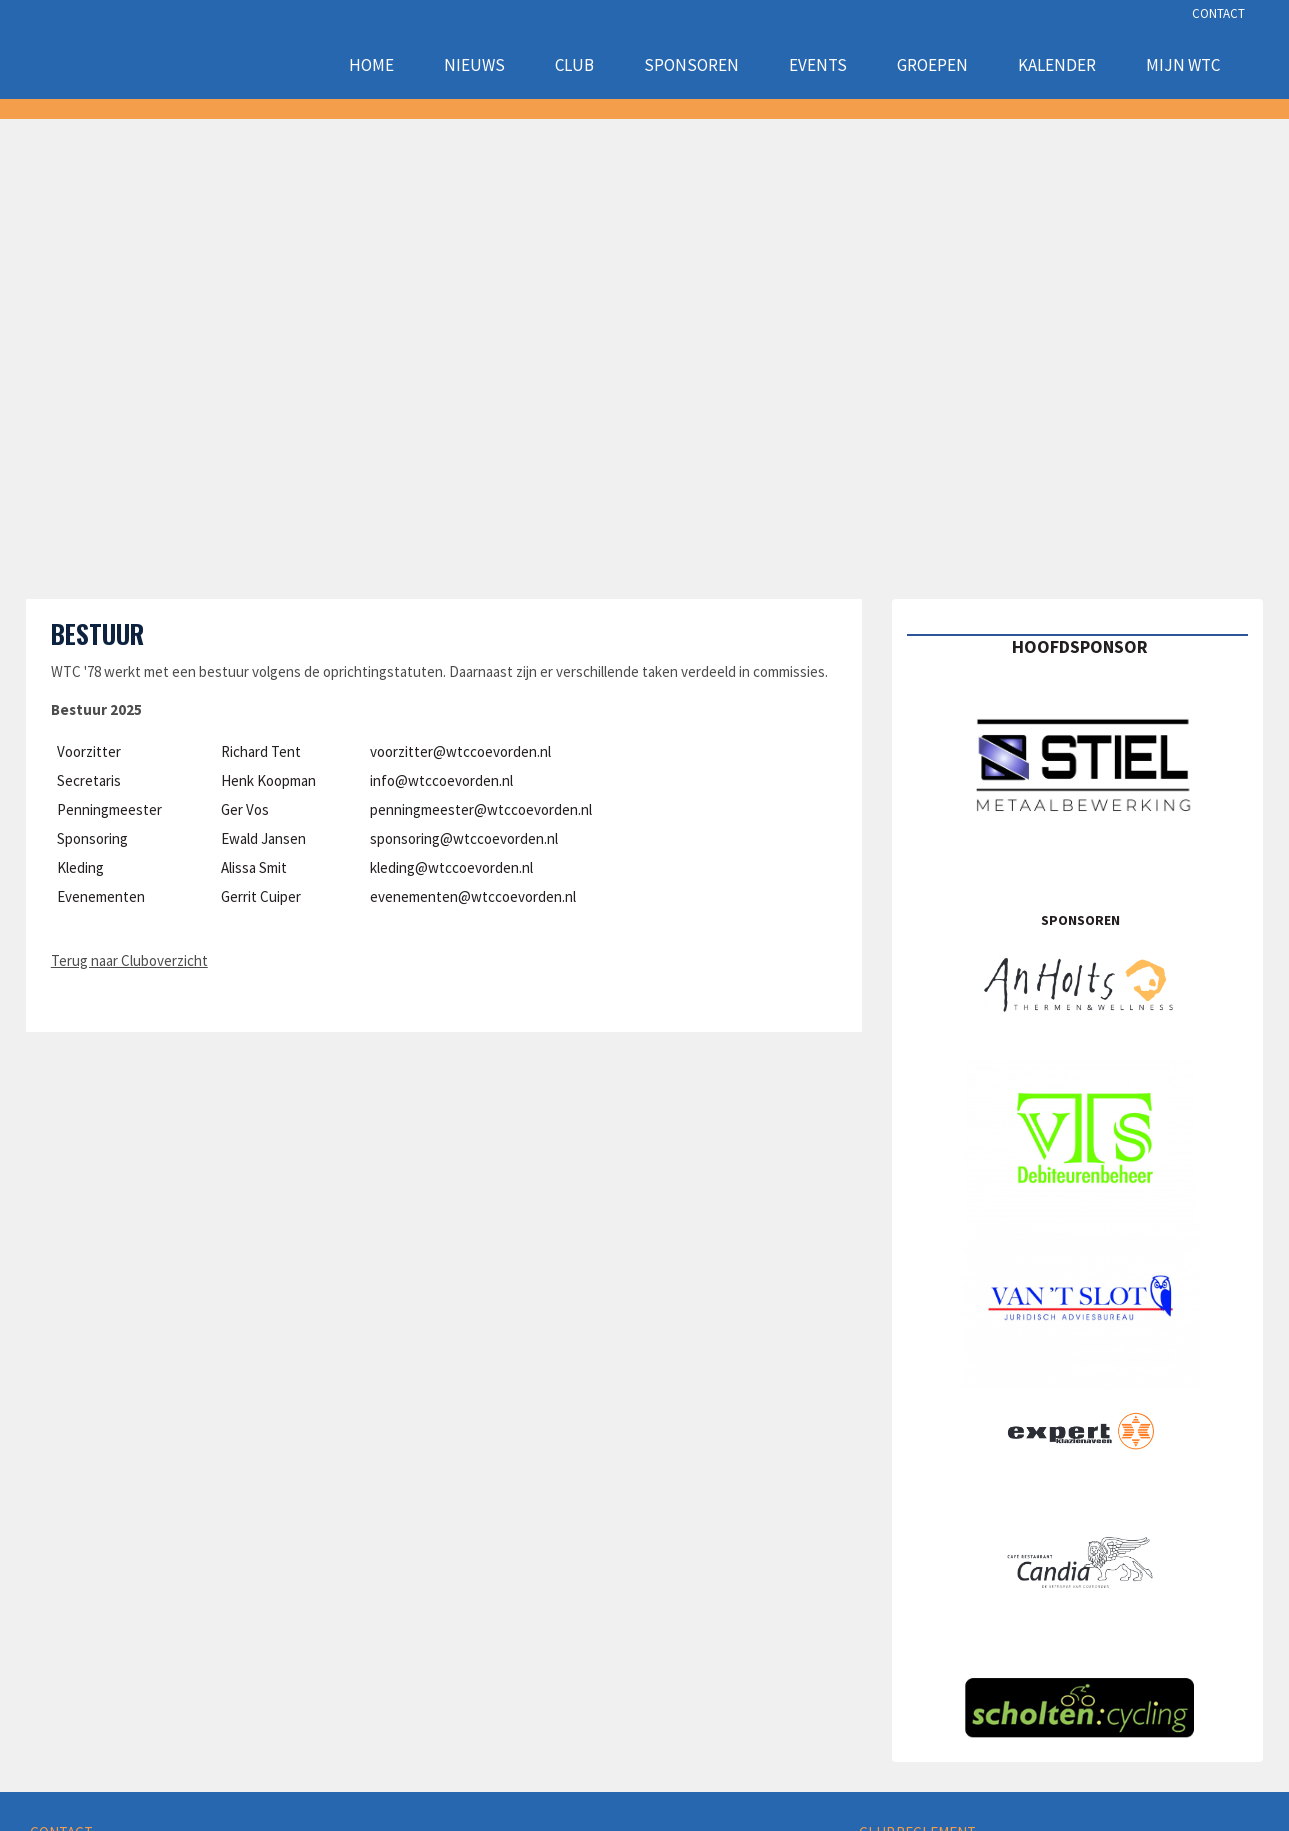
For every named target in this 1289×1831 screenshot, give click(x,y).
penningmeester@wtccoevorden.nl (481, 809)
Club (574, 65)
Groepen (932, 65)
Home (371, 65)
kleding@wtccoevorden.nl (451, 867)
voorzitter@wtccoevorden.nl (460, 751)
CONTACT (1218, 13)
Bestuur (97, 633)
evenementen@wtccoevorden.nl (473, 896)
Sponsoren (691, 65)
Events (818, 65)
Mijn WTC (1183, 65)
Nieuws (474, 65)
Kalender (1057, 65)
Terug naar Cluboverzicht (129, 960)
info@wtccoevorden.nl (441, 780)
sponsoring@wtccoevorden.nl (464, 838)
